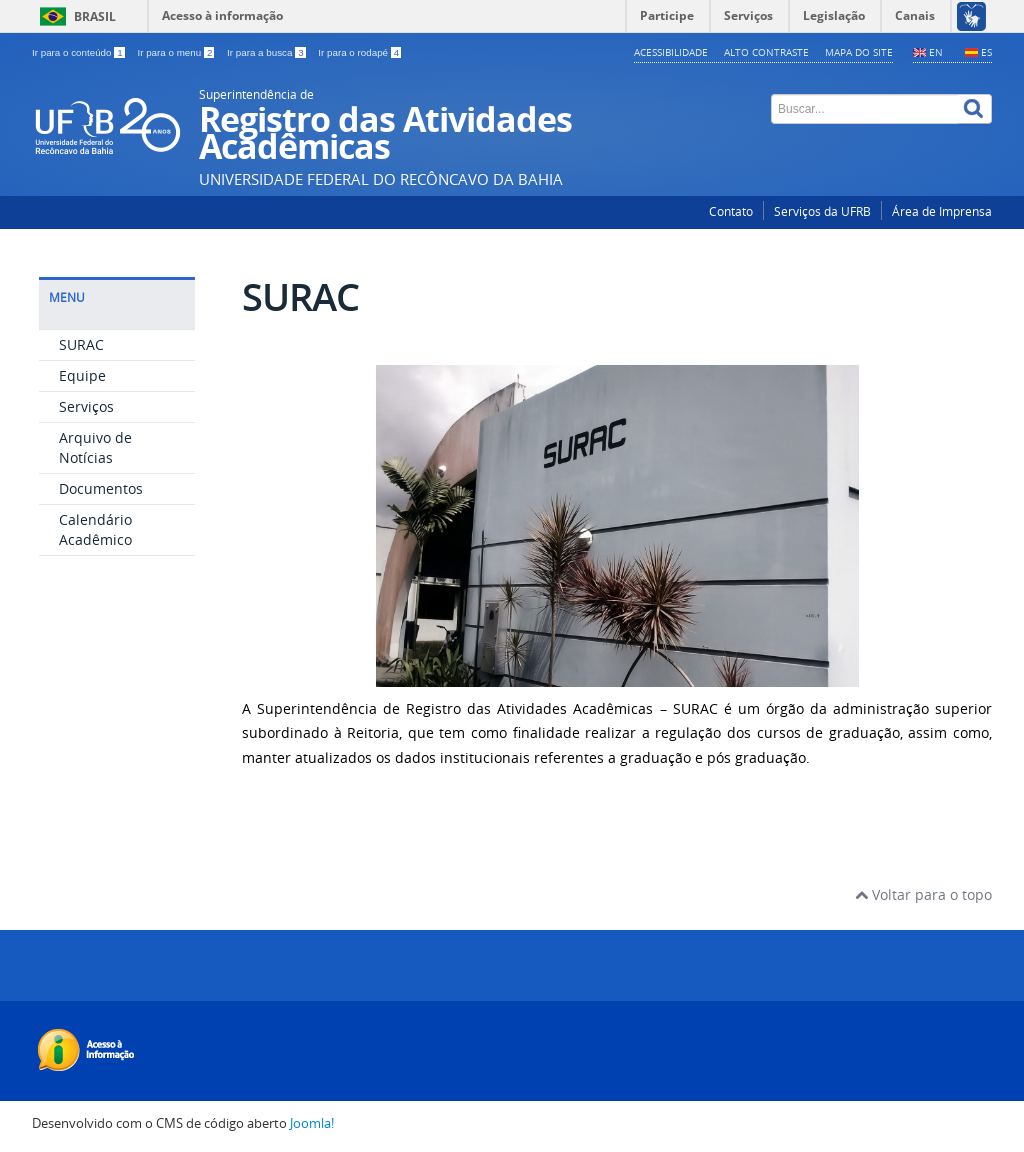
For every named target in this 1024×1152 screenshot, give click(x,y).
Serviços (86, 406)
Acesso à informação (222, 15)
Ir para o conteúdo (79, 52)
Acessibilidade (671, 52)
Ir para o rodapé (359, 52)
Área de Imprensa (942, 211)
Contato (731, 211)
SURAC (81, 344)
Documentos (101, 488)
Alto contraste (766, 52)
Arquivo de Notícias (95, 447)
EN (936, 52)
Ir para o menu (177, 52)
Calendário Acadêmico (95, 529)
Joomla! (312, 1123)
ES (986, 52)
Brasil (95, 16)
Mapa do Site (859, 52)
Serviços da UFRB (822, 211)
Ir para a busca (267, 52)
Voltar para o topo (923, 894)
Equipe (82, 375)
